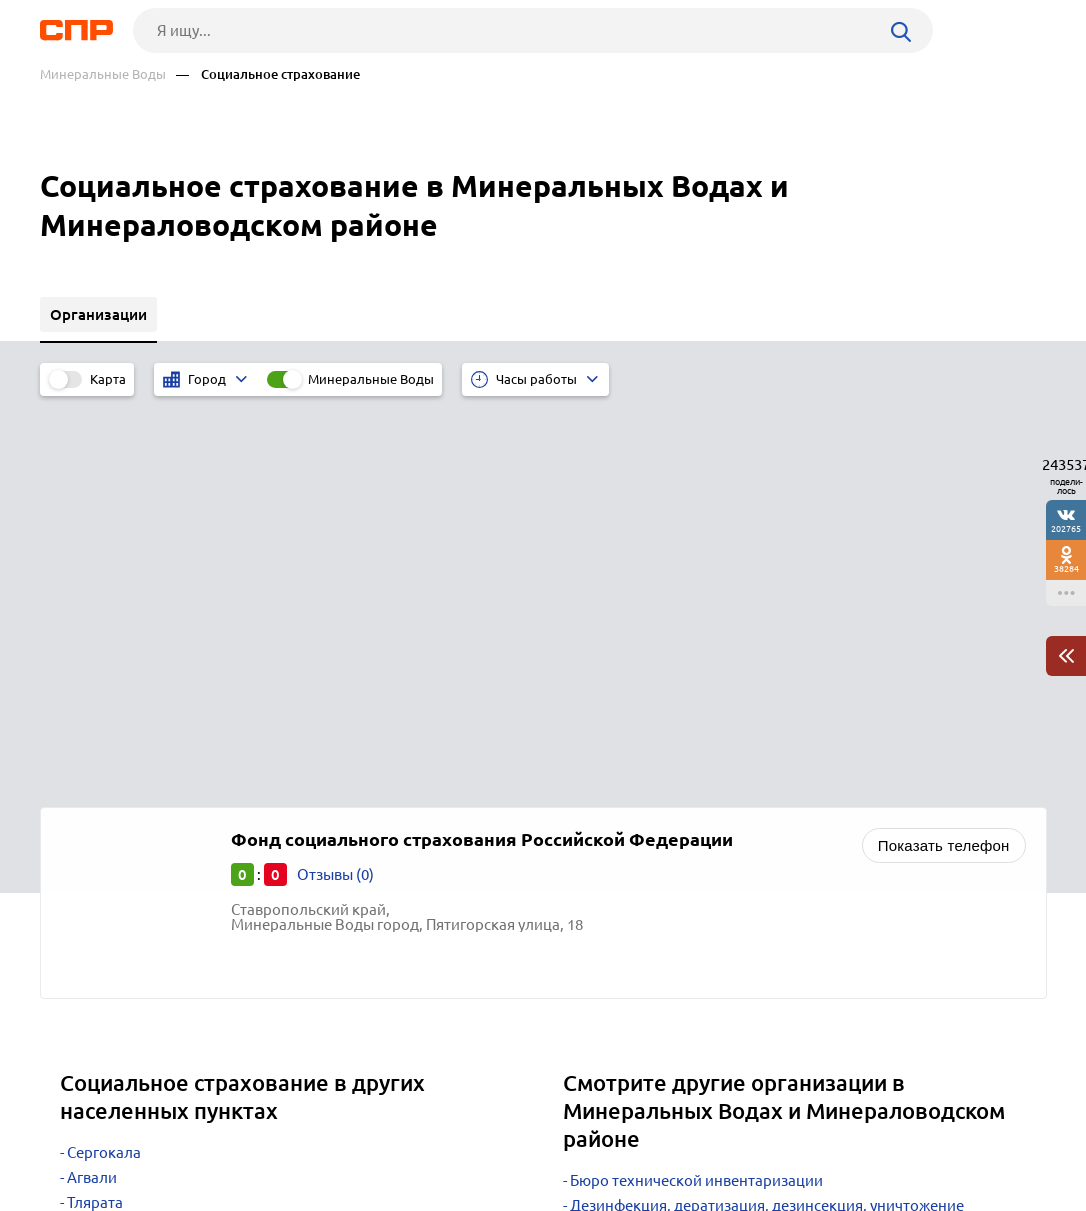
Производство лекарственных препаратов (720, 916)
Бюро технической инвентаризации (696, 786)
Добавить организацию (957, 1136)
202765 (1066, 528)
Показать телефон (944, 451)
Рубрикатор (77, 1137)
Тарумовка (104, 833)
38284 (1066, 568)
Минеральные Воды (103, 74)
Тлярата (95, 808)
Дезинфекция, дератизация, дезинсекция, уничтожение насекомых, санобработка (763, 819)
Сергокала (104, 758)
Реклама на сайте (342, 1137)
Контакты (488, 1137)
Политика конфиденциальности (308, 1195)
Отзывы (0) (335, 480)
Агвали (92, 783)
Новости (201, 1137)
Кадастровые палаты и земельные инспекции (731, 851)
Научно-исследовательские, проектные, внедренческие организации (763, 884)
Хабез (87, 858)
